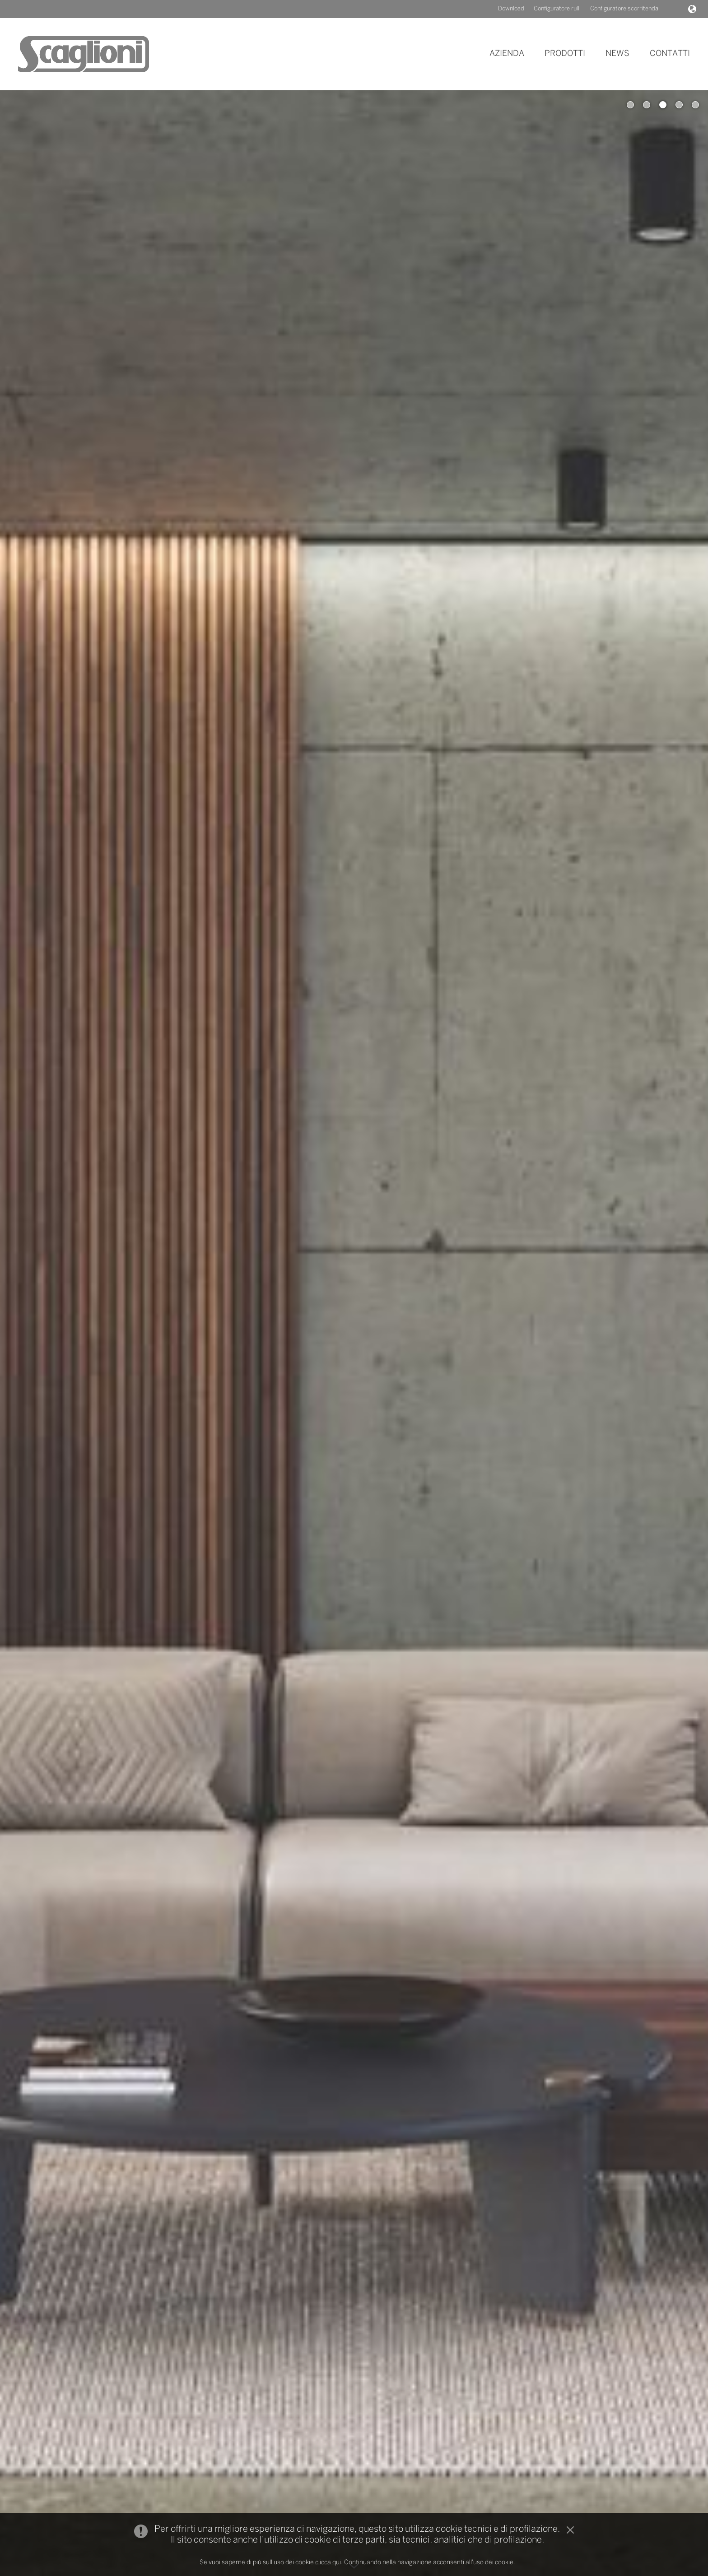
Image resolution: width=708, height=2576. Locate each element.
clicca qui (328, 2563)
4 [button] (679, 104)
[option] (354, 1333)
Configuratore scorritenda (624, 9)
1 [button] (630, 104)
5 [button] (695, 104)
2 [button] (646, 104)
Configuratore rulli (557, 9)
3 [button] (662, 104)
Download (511, 9)
